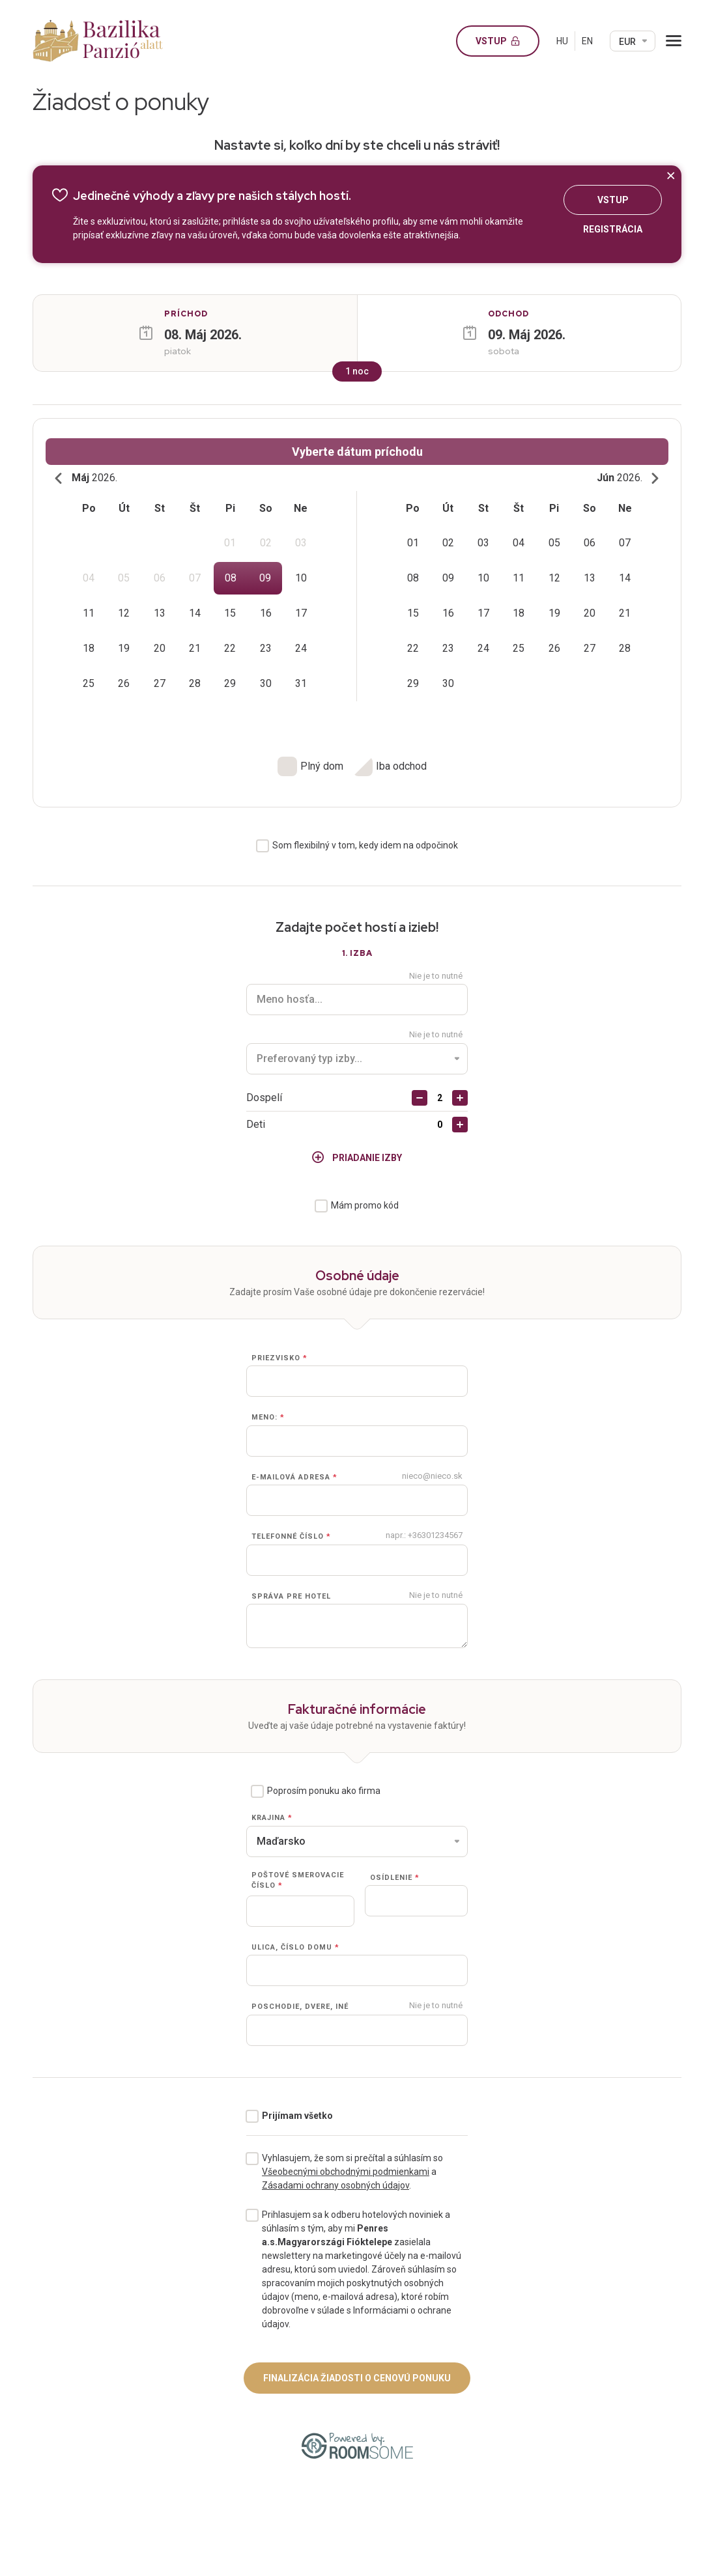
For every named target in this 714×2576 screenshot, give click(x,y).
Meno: (268, 1418)
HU (562, 41)
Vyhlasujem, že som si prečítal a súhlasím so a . (352, 2172)
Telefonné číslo (291, 1537)
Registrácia (612, 230)
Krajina (272, 1818)
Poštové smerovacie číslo (297, 1880)
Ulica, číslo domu (295, 1947)
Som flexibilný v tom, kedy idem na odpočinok (365, 845)
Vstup (503, 41)
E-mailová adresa (294, 1477)
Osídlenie (395, 1877)
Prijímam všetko (297, 2115)
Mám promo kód (365, 1205)
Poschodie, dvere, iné (300, 2007)
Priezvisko (279, 1358)
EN (587, 41)
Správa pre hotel (291, 1596)
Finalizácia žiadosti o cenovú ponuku (357, 2378)
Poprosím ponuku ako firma (323, 1791)
